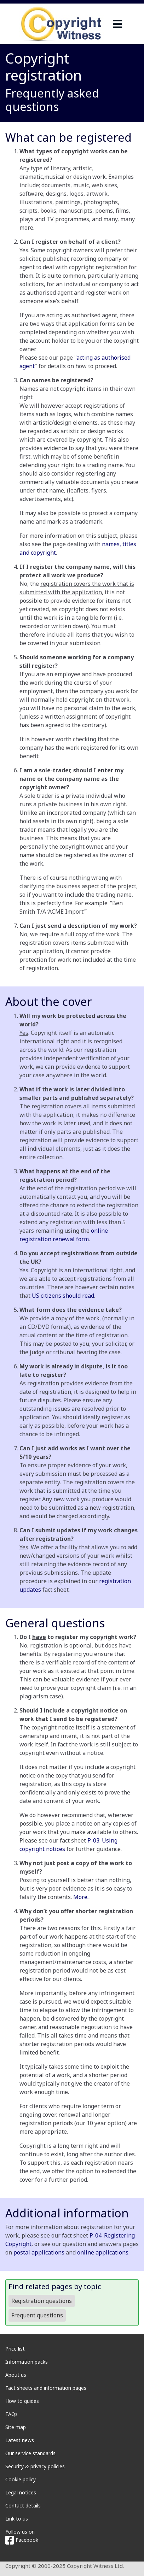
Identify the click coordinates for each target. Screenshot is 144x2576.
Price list (15, 2348)
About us (15, 2374)
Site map (15, 2427)
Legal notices (20, 2492)
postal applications (38, 2252)
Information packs (26, 2361)
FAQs (11, 2414)
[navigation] (117, 24)
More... (82, 1897)
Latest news (19, 2440)
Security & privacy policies (35, 2466)
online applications (102, 2252)
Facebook (21, 2539)
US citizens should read (63, 1295)
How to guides (22, 2401)
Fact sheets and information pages (45, 2388)
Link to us (16, 2518)
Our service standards (30, 2453)
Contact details (23, 2505)
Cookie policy (20, 2479)
